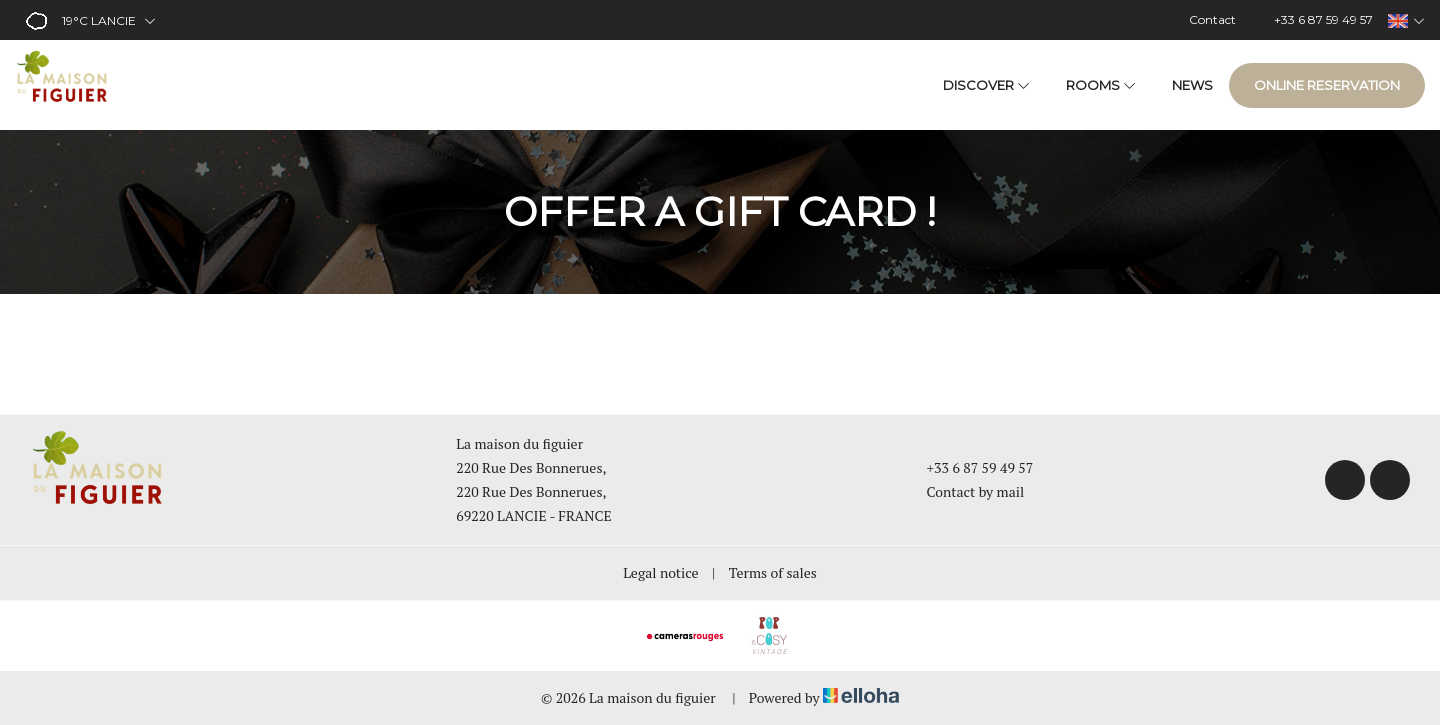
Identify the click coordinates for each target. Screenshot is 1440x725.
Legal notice (660, 572)
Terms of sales (773, 572)
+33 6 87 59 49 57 (969, 467)
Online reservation (1327, 85)
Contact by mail (964, 491)
